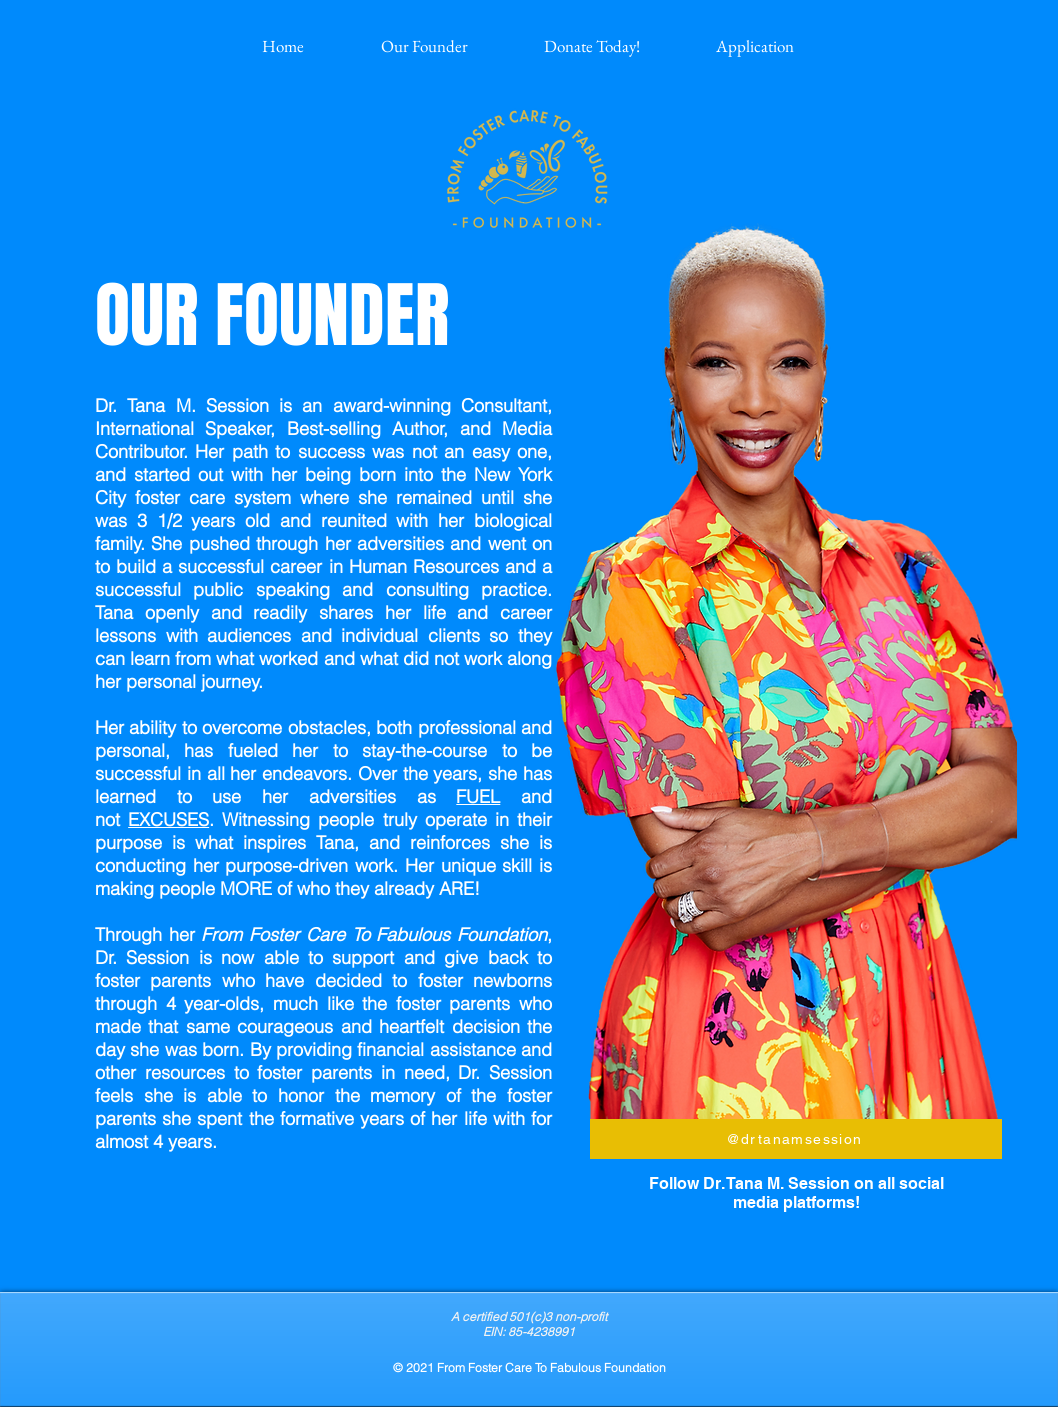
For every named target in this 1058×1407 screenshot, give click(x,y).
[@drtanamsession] (796, 1139)
